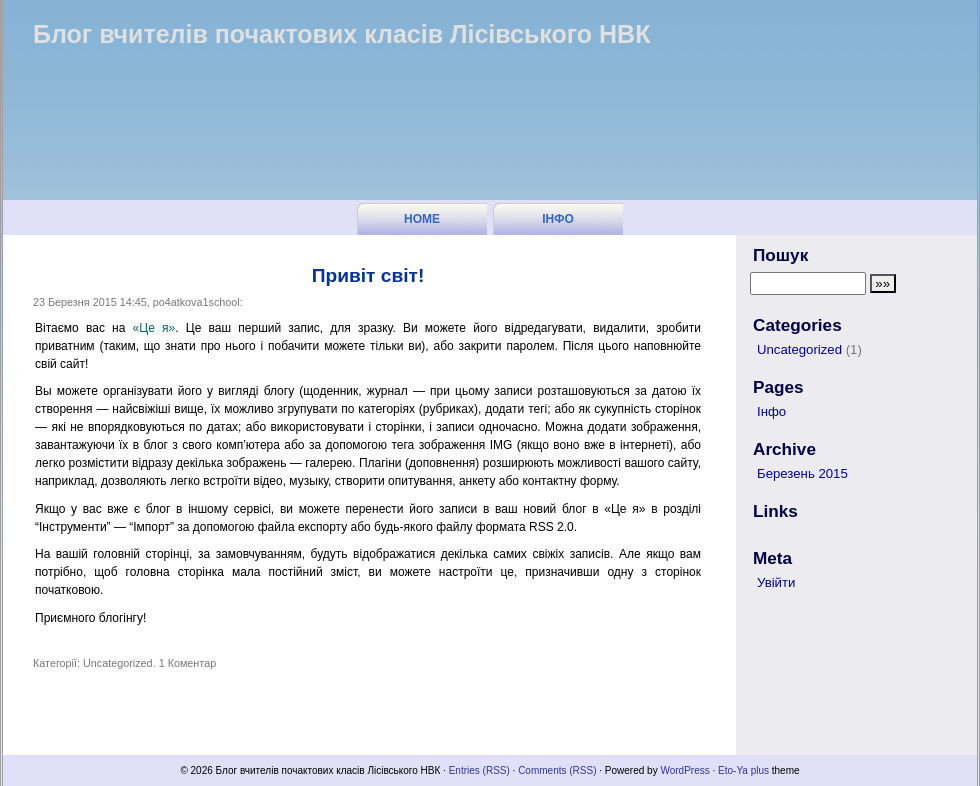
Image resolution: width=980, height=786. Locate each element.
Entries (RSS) (479, 770)
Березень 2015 (802, 473)
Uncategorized (118, 663)
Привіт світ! (368, 275)
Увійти (776, 582)
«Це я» (154, 328)
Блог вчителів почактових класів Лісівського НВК (341, 34)
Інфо (558, 219)
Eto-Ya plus (743, 770)
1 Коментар (188, 663)
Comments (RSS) (557, 770)
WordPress (684, 770)
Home (422, 219)
